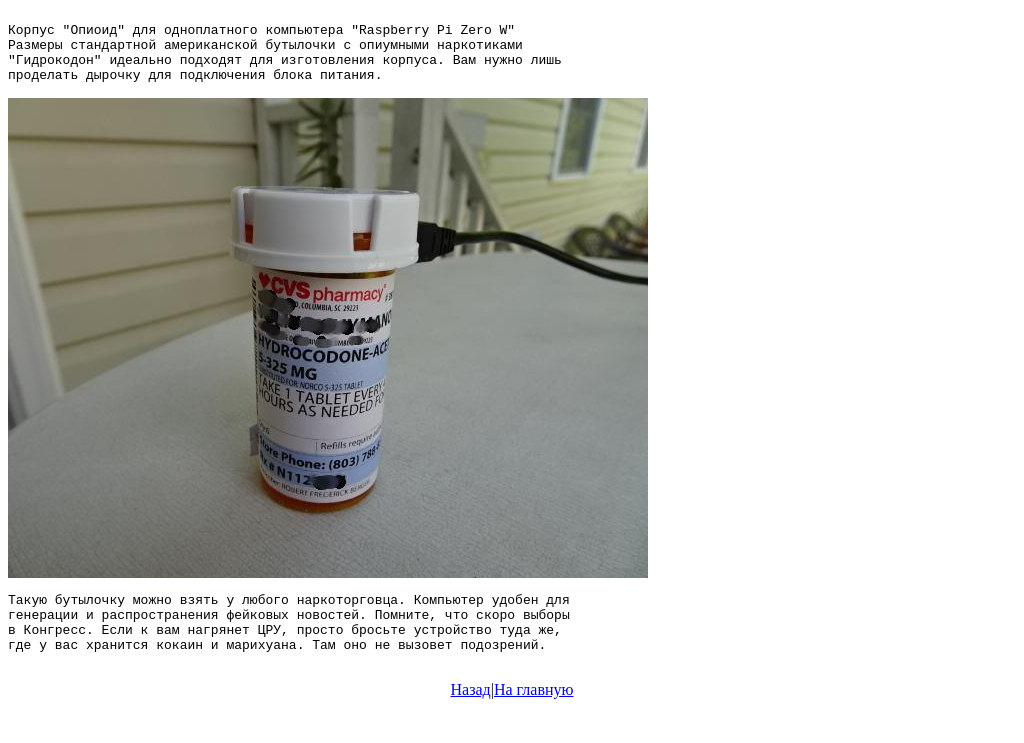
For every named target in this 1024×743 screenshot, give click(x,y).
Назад (471, 725)
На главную (534, 725)
